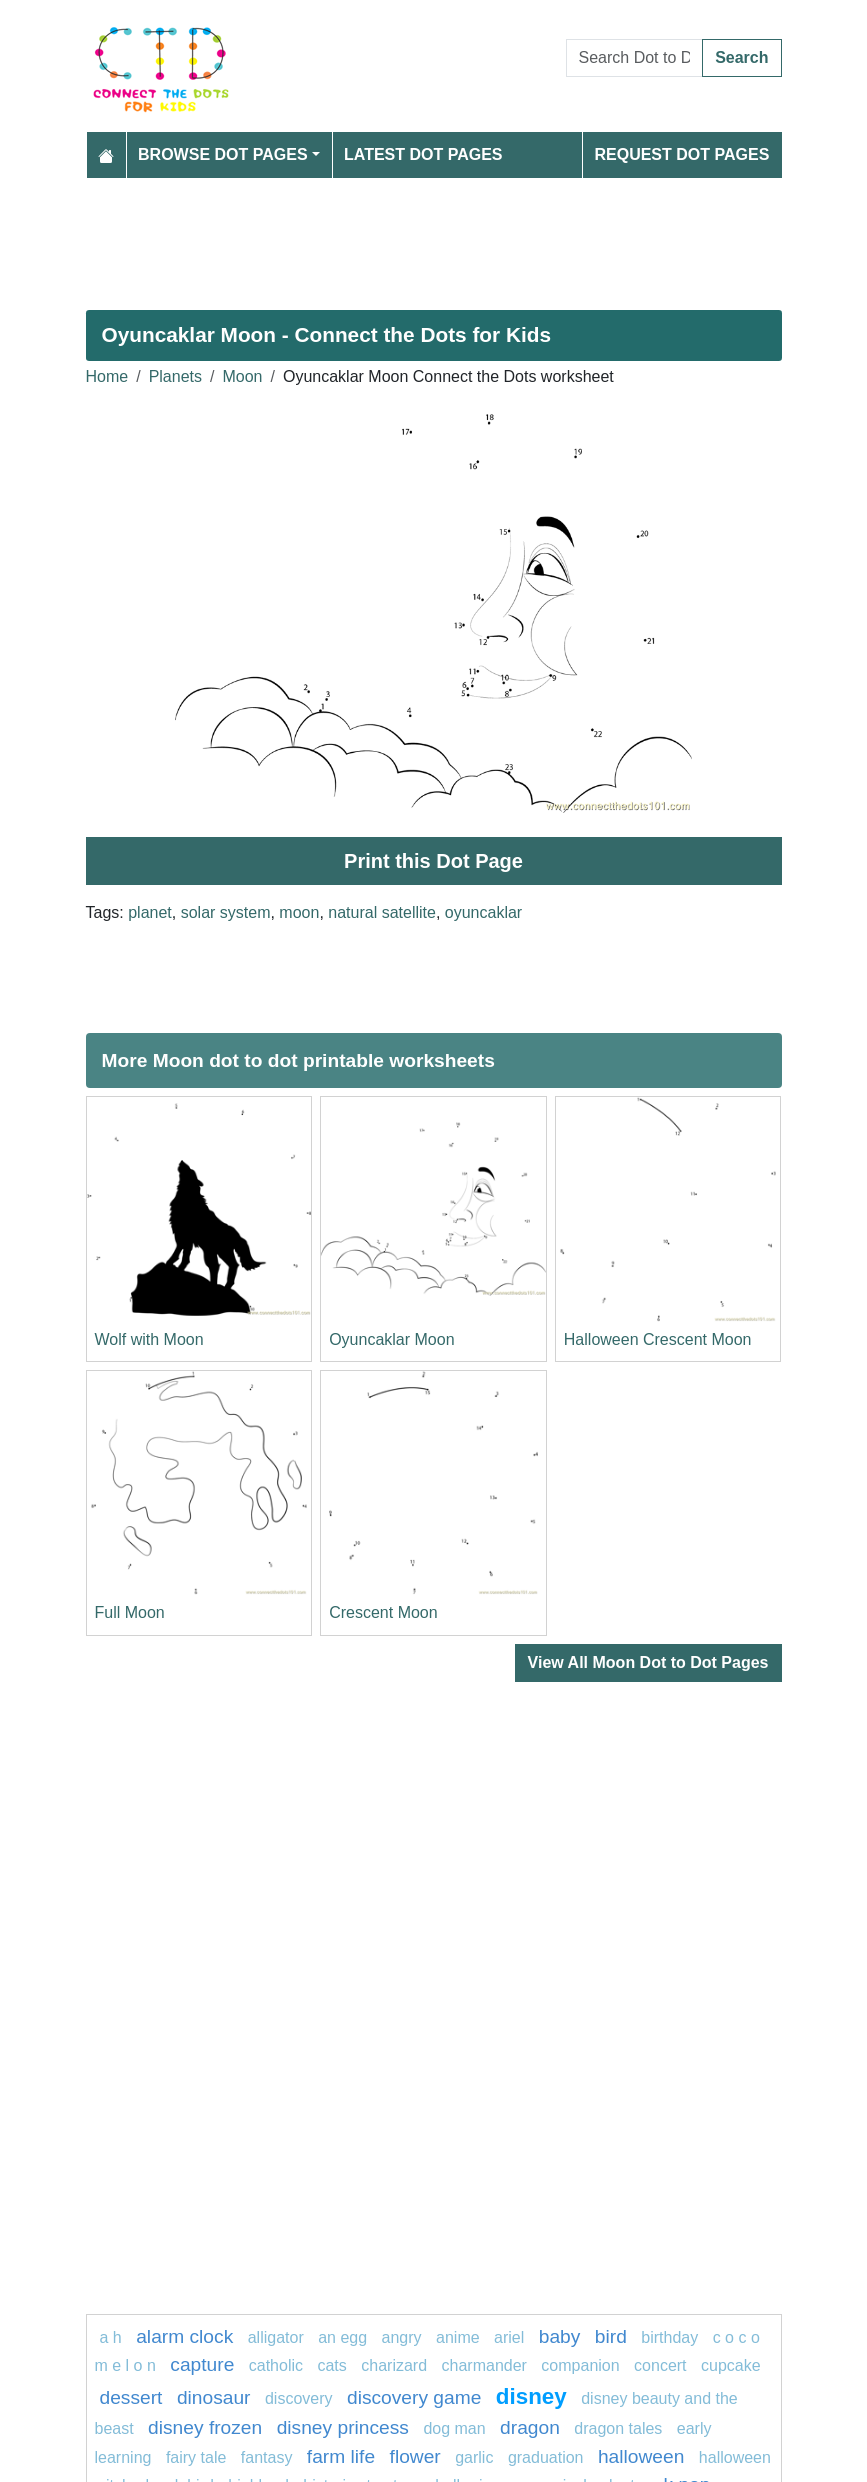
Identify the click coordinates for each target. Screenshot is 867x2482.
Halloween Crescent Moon (658, 1339)
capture (202, 2364)
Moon (242, 376)
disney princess (343, 2427)
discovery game (414, 2397)
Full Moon (130, 1612)
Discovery (299, 2398)
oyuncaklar (483, 912)
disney (531, 2396)
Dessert (131, 2397)
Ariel (509, 2337)
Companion (580, 2365)
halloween (641, 2456)
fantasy (267, 2457)
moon (299, 912)
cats (331, 2365)
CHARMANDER (484, 2365)
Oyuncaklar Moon (391, 1339)
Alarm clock (184, 2336)
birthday (671, 2337)
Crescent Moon (383, 1612)
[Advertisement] (434, 236)
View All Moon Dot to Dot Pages (648, 1662)
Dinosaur (214, 2397)
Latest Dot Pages (423, 154)
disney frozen (205, 2427)
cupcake (731, 2365)
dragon (530, 2427)
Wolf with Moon (149, 1339)
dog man (454, 2428)
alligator (276, 2337)
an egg (342, 2337)
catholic (276, 2365)
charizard (394, 2365)
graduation (546, 2457)
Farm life (341, 2456)
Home (107, 376)
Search (741, 57)
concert (660, 2365)
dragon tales (618, 2428)
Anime (458, 2337)
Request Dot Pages (681, 154)
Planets (175, 376)
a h (111, 2337)
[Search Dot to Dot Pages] (635, 58)
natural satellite (382, 912)
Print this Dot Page (433, 861)
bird (611, 2336)
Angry (402, 2337)
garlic (474, 2457)
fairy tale (196, 2457)
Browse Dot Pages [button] (223, 154)
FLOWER (415, 2456)
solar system (226, 912)
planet (150, 912)
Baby (560, 2336)
